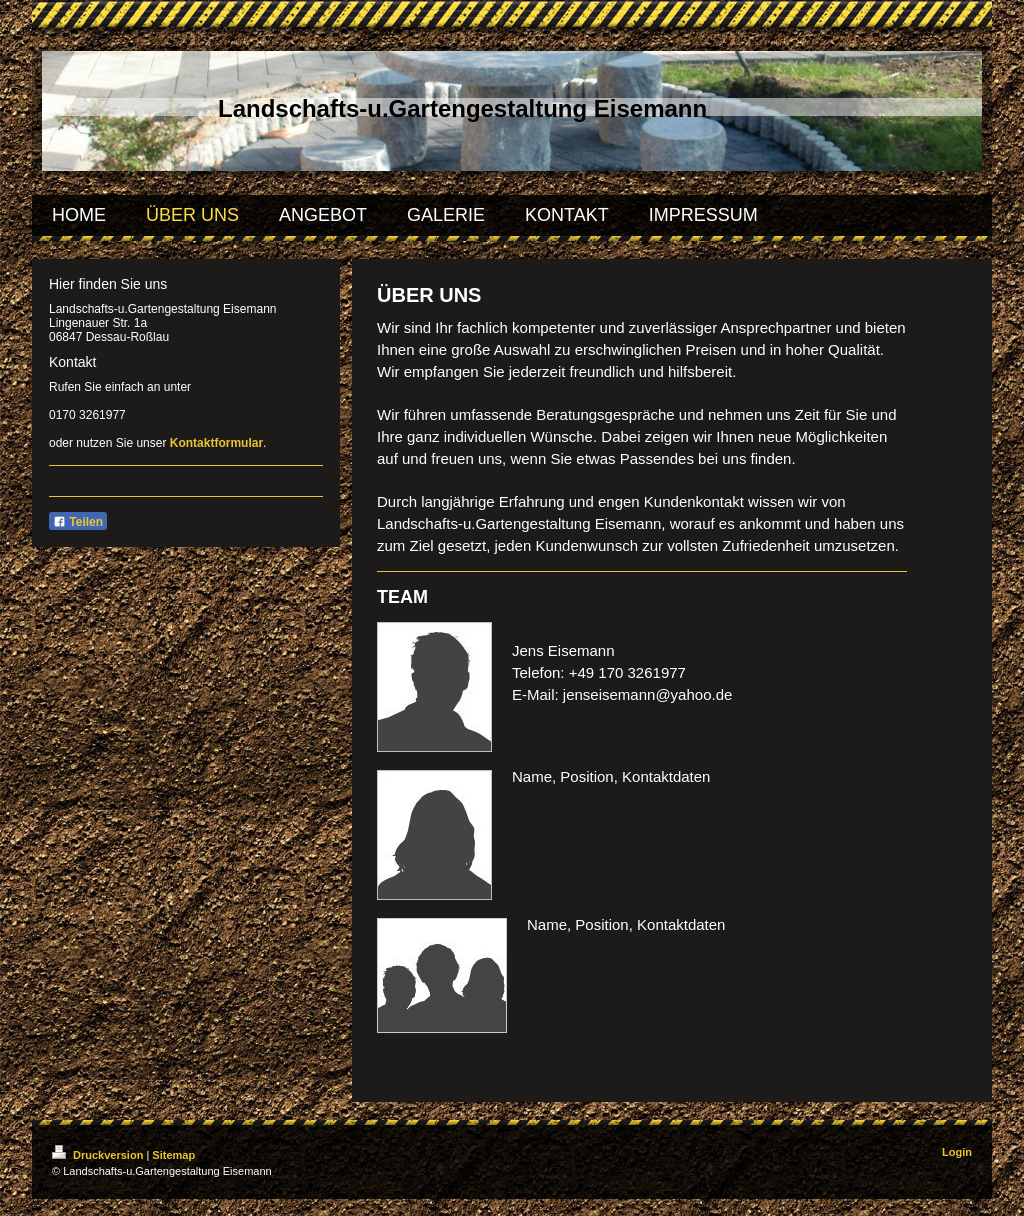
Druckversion (99, 1155)
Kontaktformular (216, 443)
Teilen (78, 522)
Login (957, 1152)
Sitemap (173, 1155)
